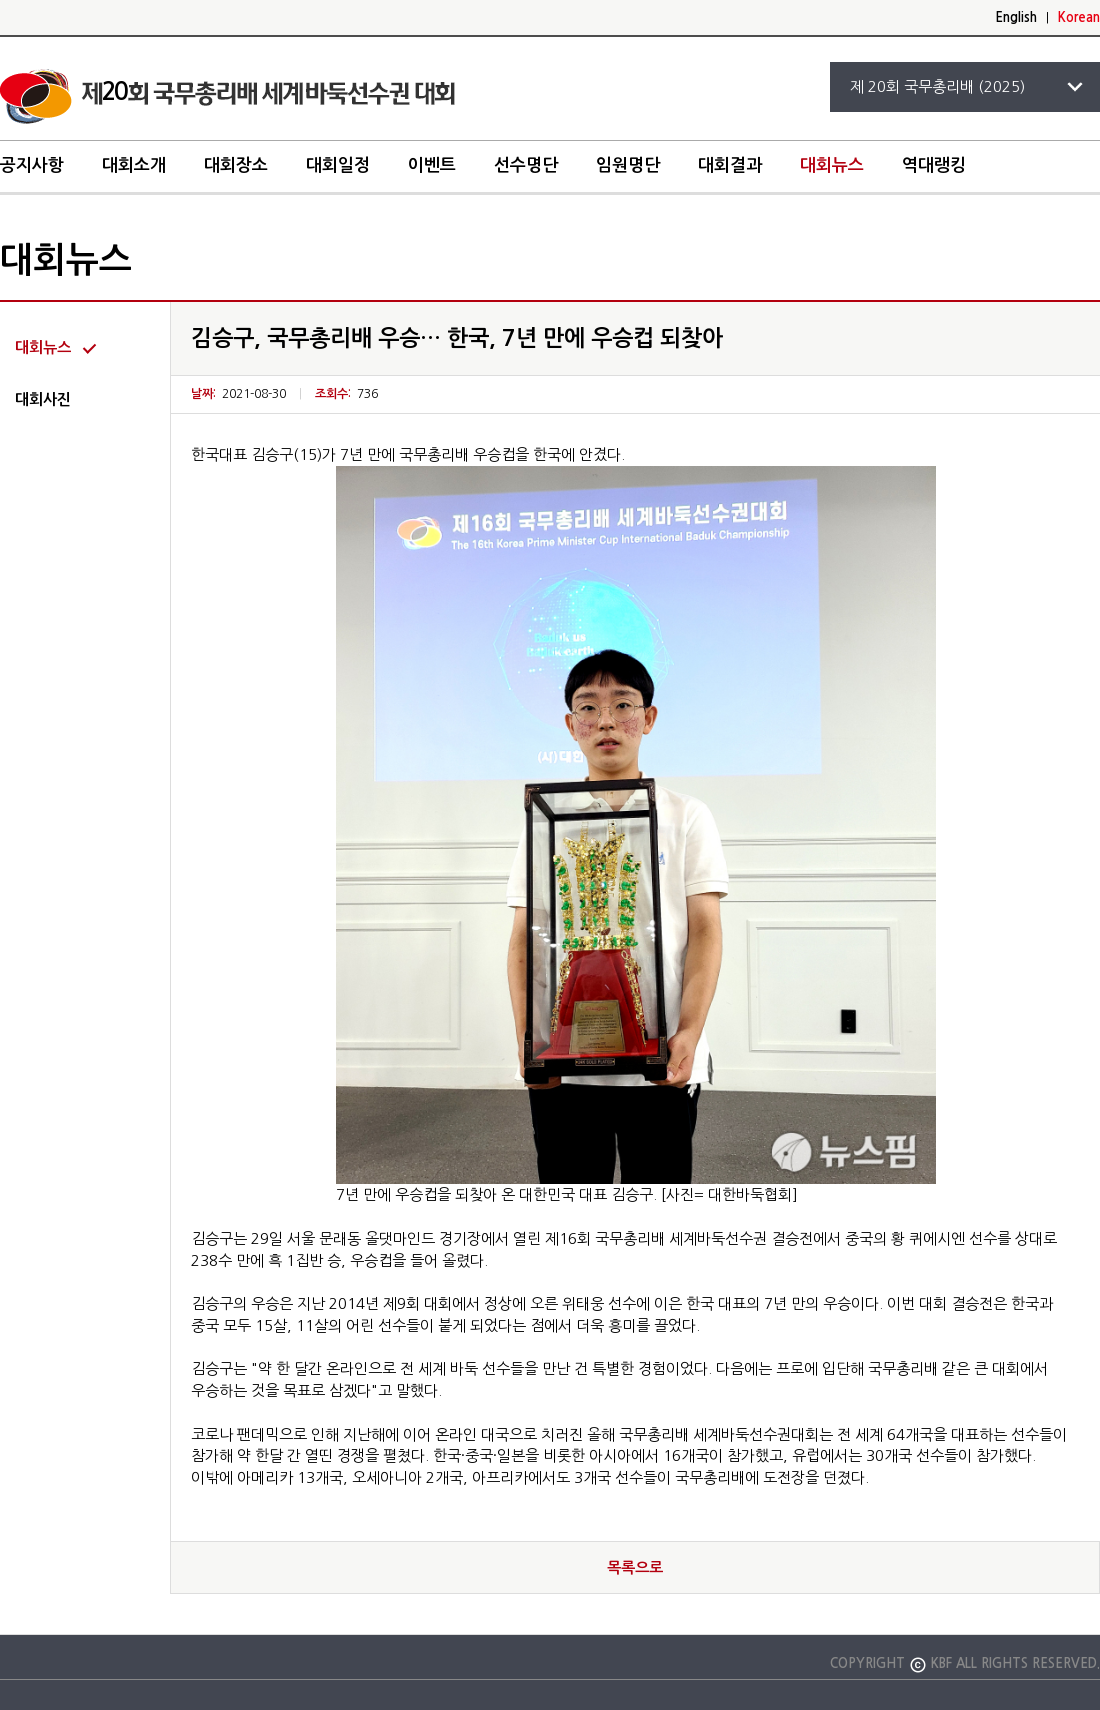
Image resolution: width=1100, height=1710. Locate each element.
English (1016, 17)
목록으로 (635, 1567)
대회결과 (730, 165)
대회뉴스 (832, 165)
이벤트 (432, 165)
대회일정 (338, 165)
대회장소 (236, 165)
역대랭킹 (934, 165)
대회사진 (43, 399)
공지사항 (32, 165)
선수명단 (526, 165)
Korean (1079, 17)
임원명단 (628, 165)
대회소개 (134, 165)
